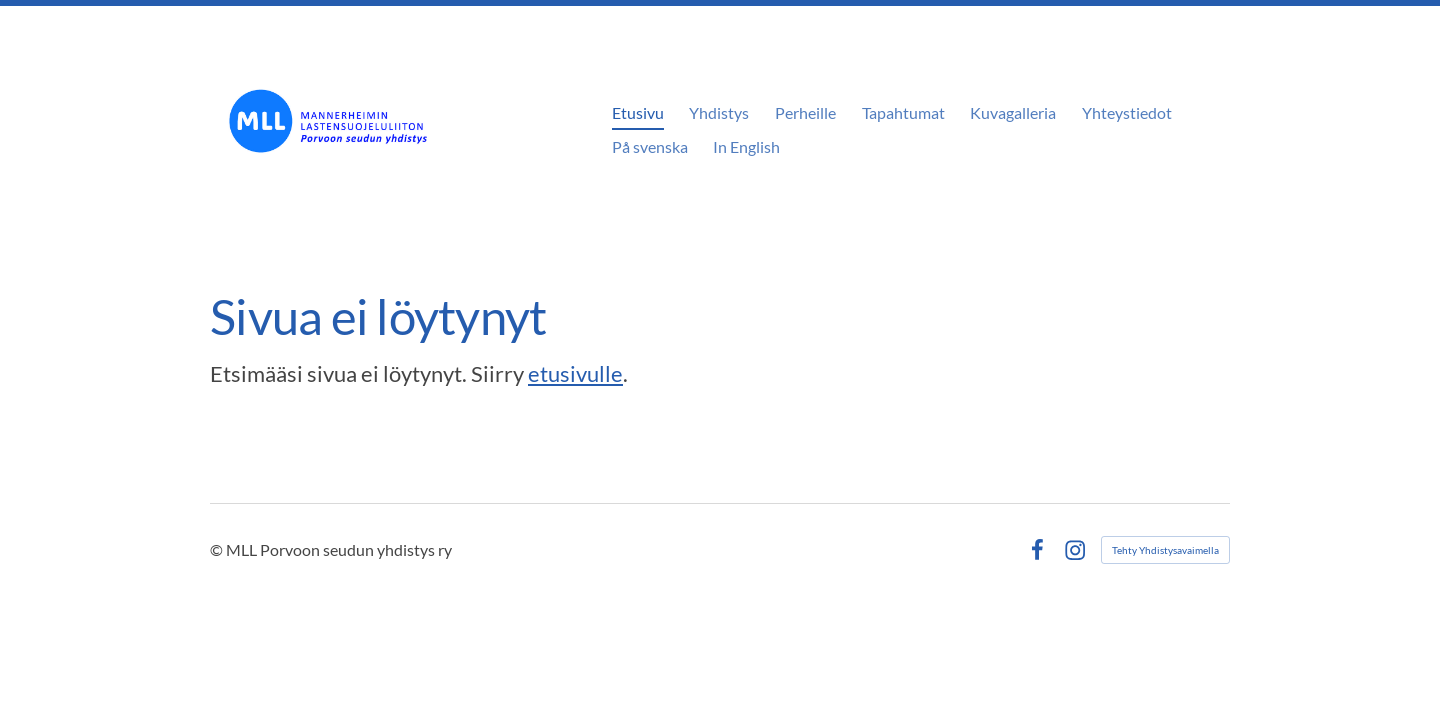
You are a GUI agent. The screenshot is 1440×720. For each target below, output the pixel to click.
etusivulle (575, 373)
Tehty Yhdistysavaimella (1165, 550)
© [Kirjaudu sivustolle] (218, 549)
